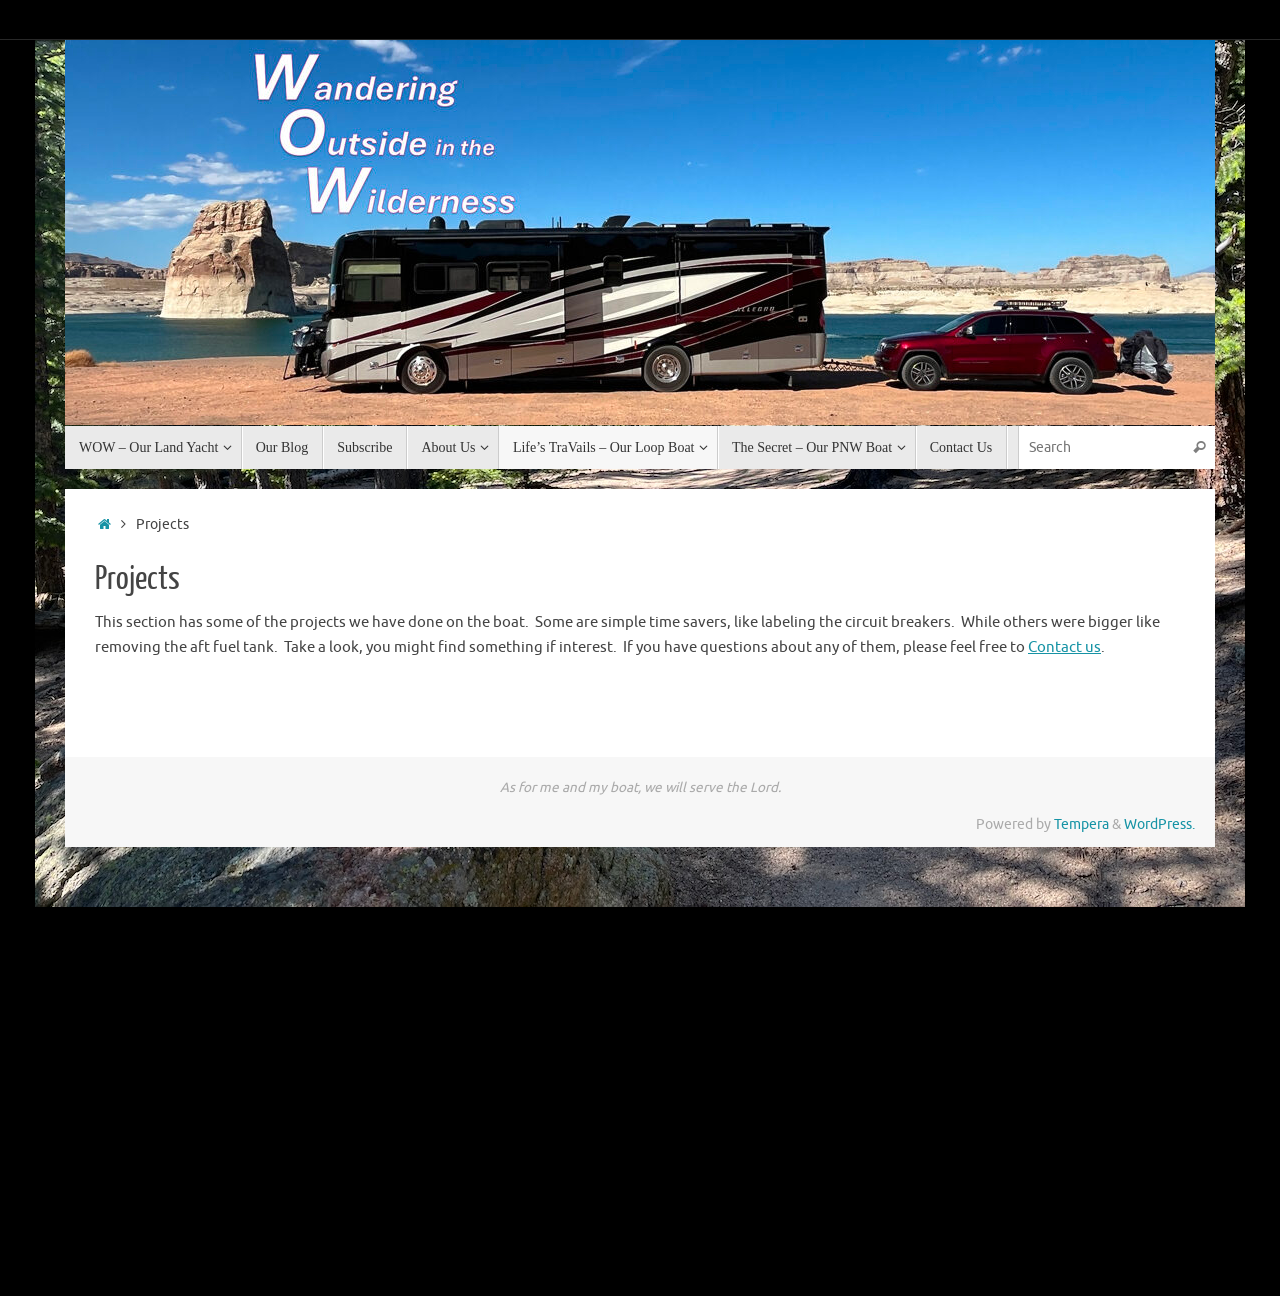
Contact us (1064, 647)
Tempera (1081, 824)
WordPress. (1159, 824)
